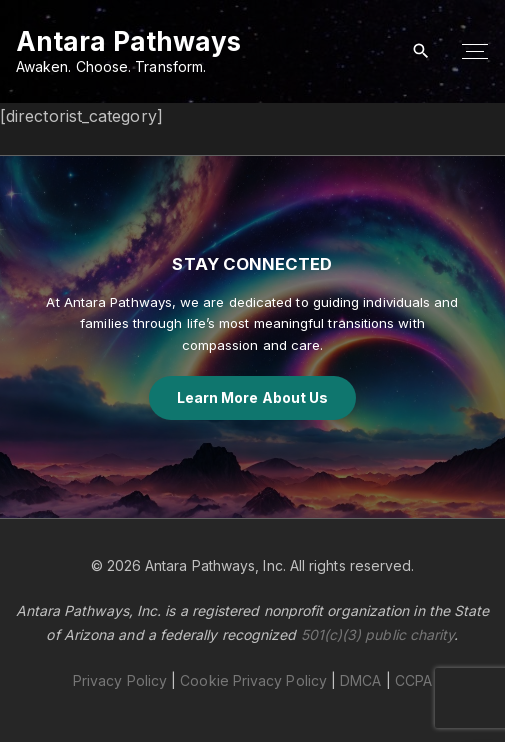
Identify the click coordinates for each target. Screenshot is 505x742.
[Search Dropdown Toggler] (421, 51)
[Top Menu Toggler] (475, 52)
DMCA (360, 680)
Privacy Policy (120, 680)
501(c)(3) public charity (378, 634)
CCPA (413, 680)
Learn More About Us (253, 397)
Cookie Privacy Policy (253, 680)
